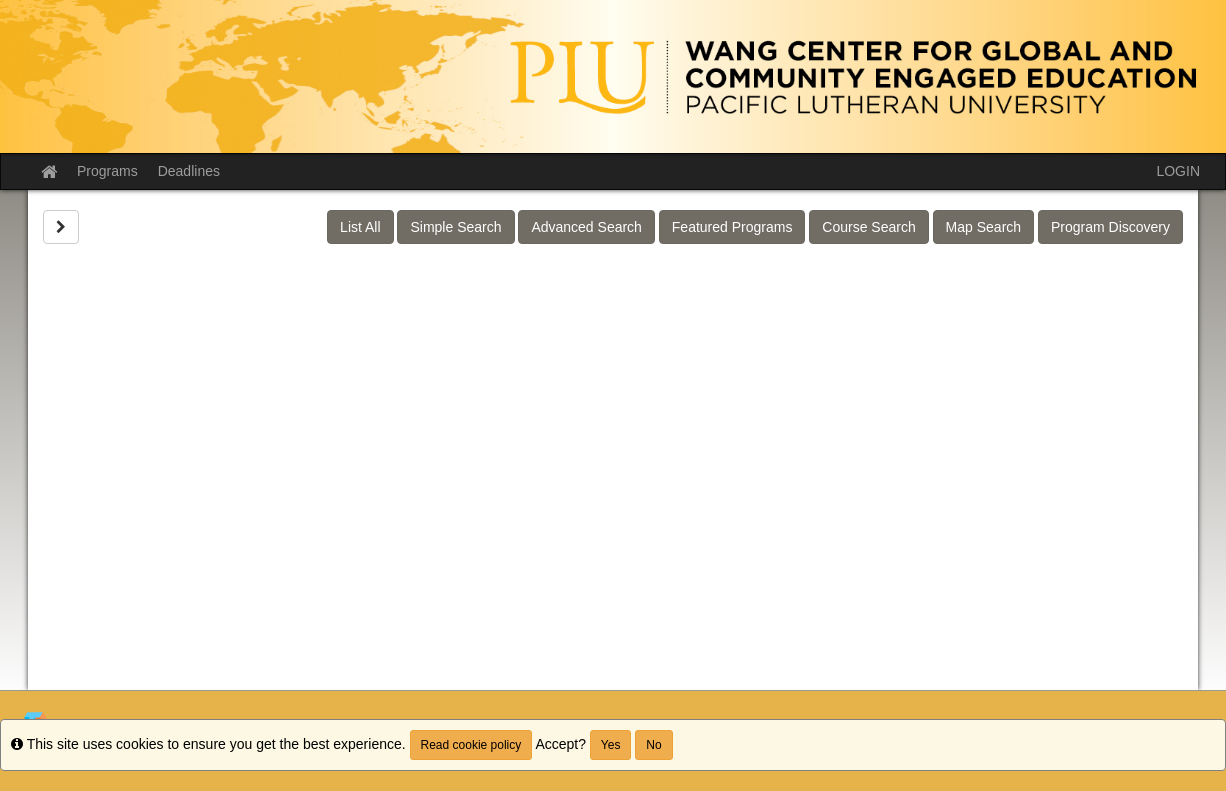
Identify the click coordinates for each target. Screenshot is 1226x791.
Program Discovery (1110, 227)
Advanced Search (586, 227)
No (653, 745)
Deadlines (189, 171)
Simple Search (455, 227)
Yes (611, 745)
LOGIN (1178, 171)
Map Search (983, 227)
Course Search (868, 227)
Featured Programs (732, 227)
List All (360, 227)
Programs (107, 171)
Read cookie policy (471, 745)
